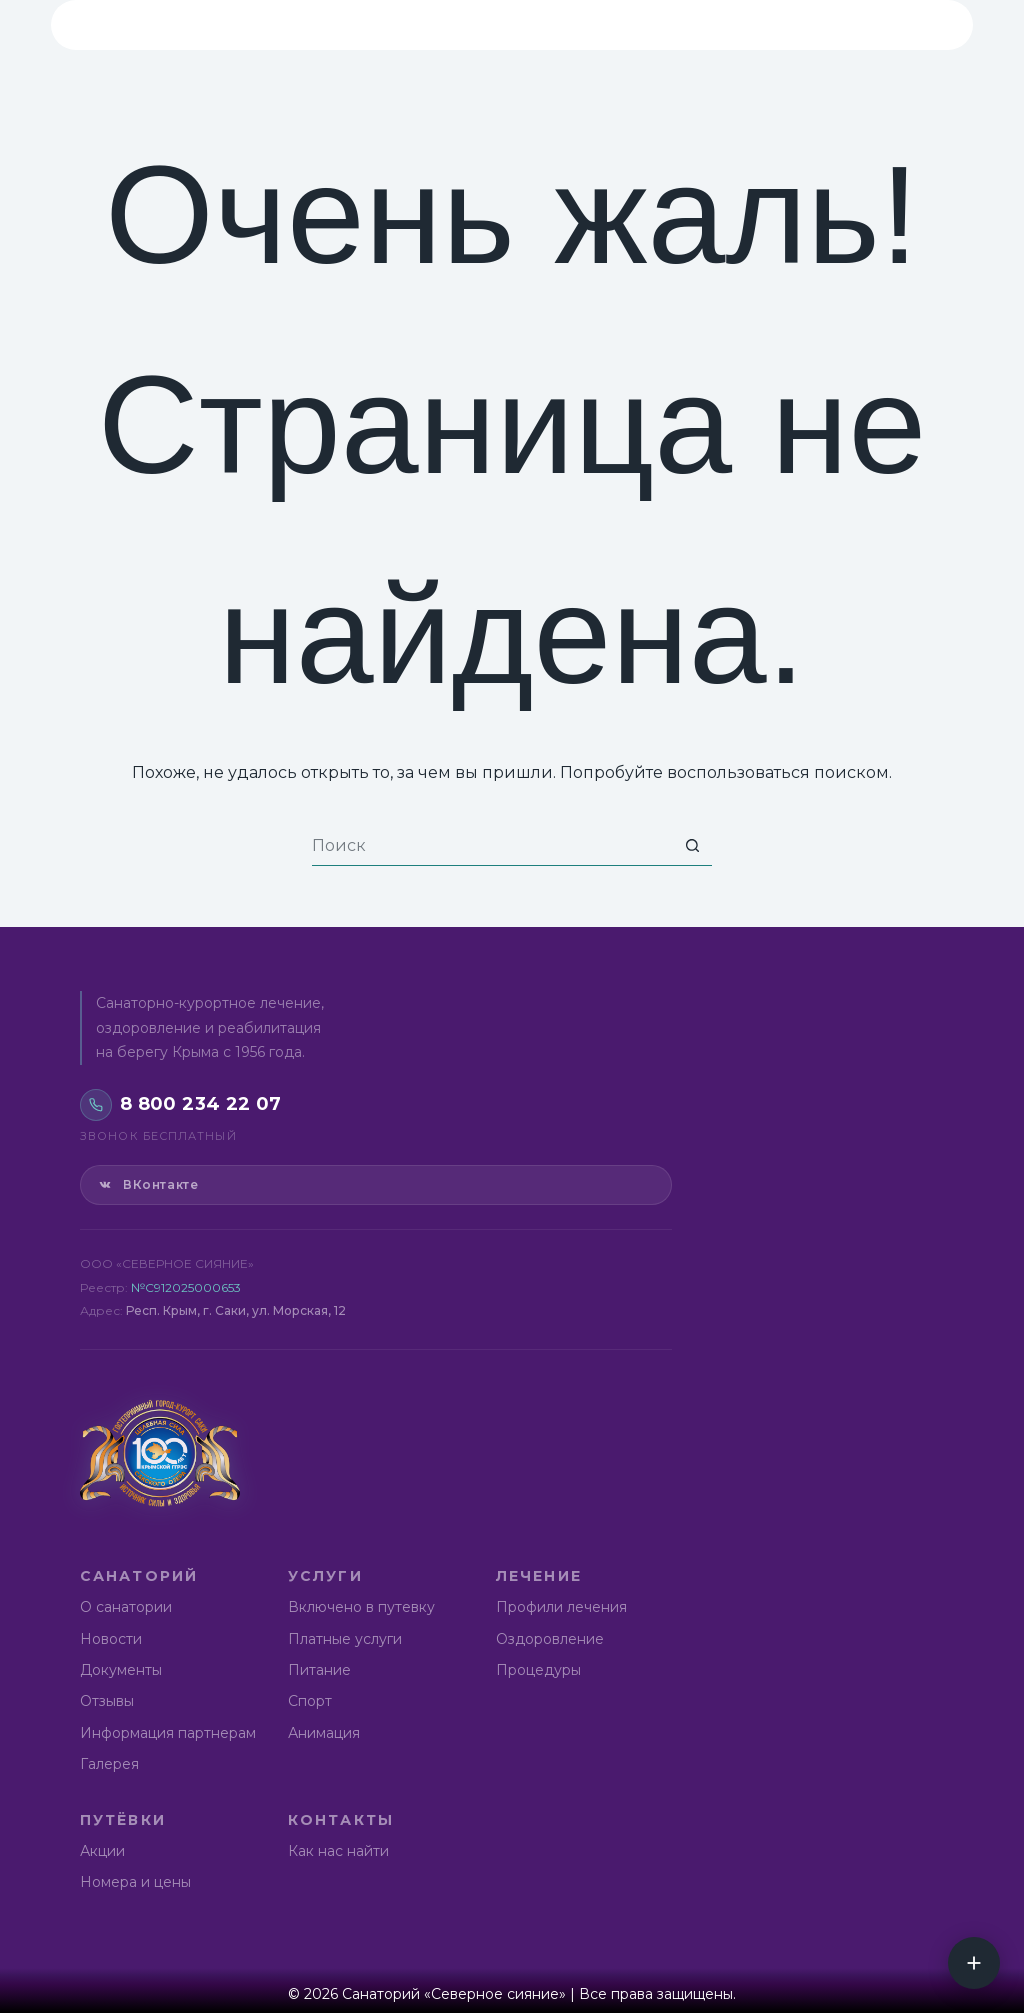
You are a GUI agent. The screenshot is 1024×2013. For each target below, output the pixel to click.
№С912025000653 (186, 1287)
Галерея (109, 1764)
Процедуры (538, 1670)
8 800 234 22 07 (893, 25)
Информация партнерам (168, 1733)
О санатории (126, 1607)
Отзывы (107, 1701)
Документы (121, 1670)
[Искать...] (492, 846)
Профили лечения (561, 1607)
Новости (111, 1639)
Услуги (395, 25)
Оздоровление (550, 1639)
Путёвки (644, 25)
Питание (319, 1670)
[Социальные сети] (974, 1963)
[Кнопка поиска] (692, 846)
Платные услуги (345, 1639)
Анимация (324, 1733)
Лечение (517, 25)
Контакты (779, 25)
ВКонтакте (147, 1185)
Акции (102, 1851)
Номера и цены (135, 1882)
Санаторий (258, 25)
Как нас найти (338, 1851)
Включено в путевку (361, 1607)
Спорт (310, 1701)
